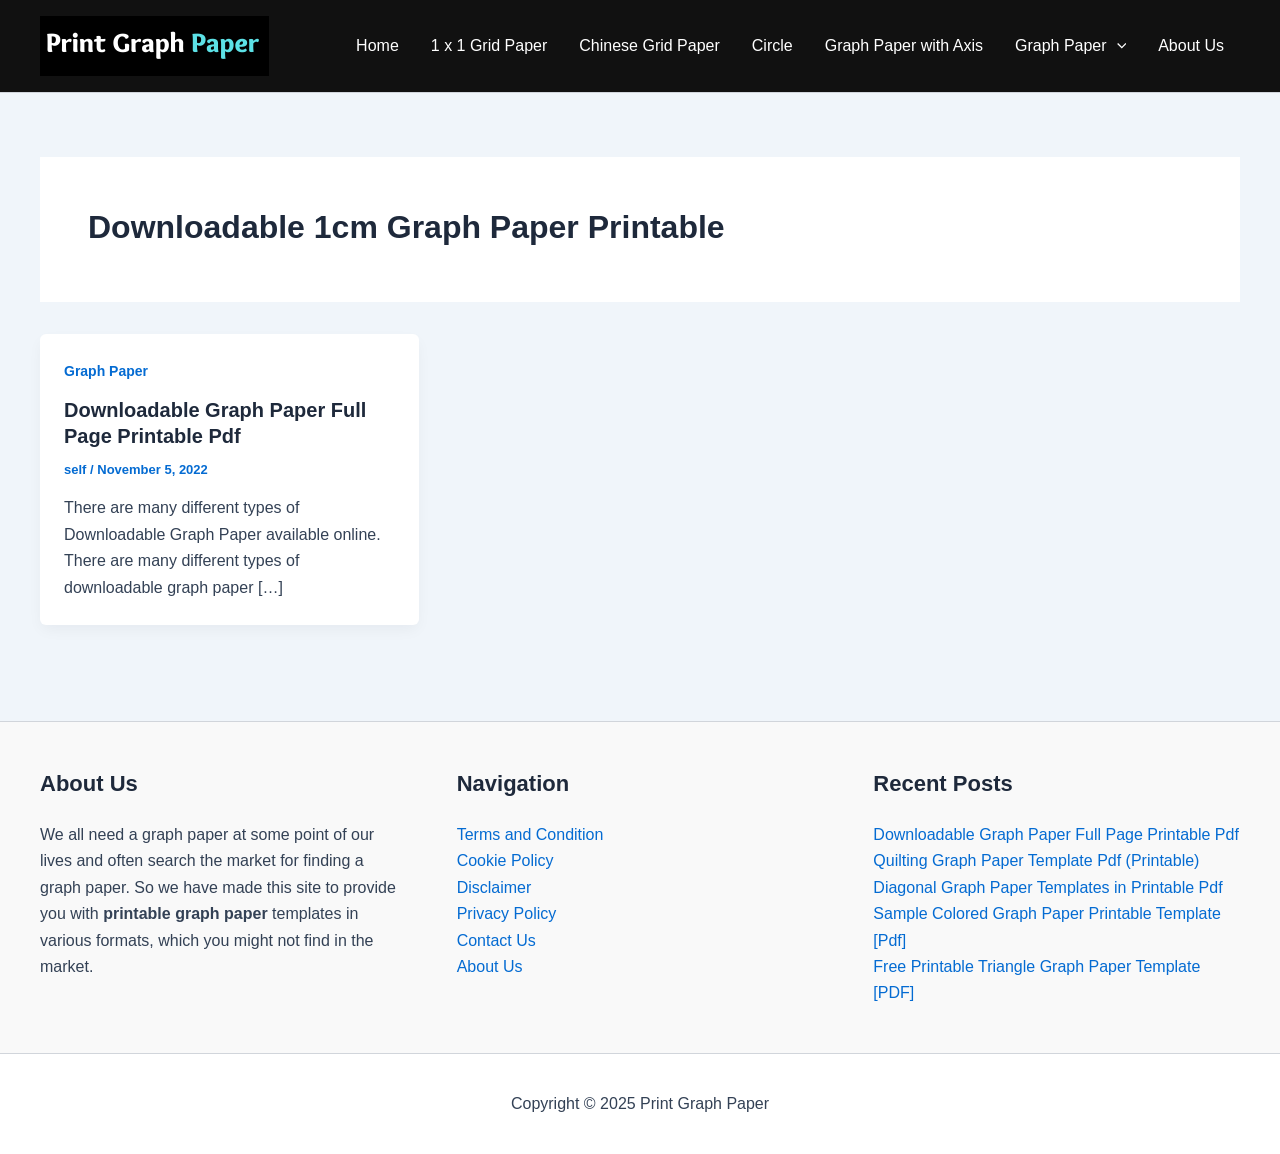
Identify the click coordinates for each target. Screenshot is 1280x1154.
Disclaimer (494, 887)
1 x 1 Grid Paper (489, 45)
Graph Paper (1070, 46)
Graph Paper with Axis (904, 45)
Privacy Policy (507, 913)
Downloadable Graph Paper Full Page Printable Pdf (1056, 834)
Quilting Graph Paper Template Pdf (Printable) (1036, 860)
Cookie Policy (505, 860)
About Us (1191, 45)
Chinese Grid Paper (649, 45)
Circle (772, 45)
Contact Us (496, 940)
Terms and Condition (530, 834)
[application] (1117, 46)
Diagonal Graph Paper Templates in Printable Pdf (1047, 887)
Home (377, 45)
